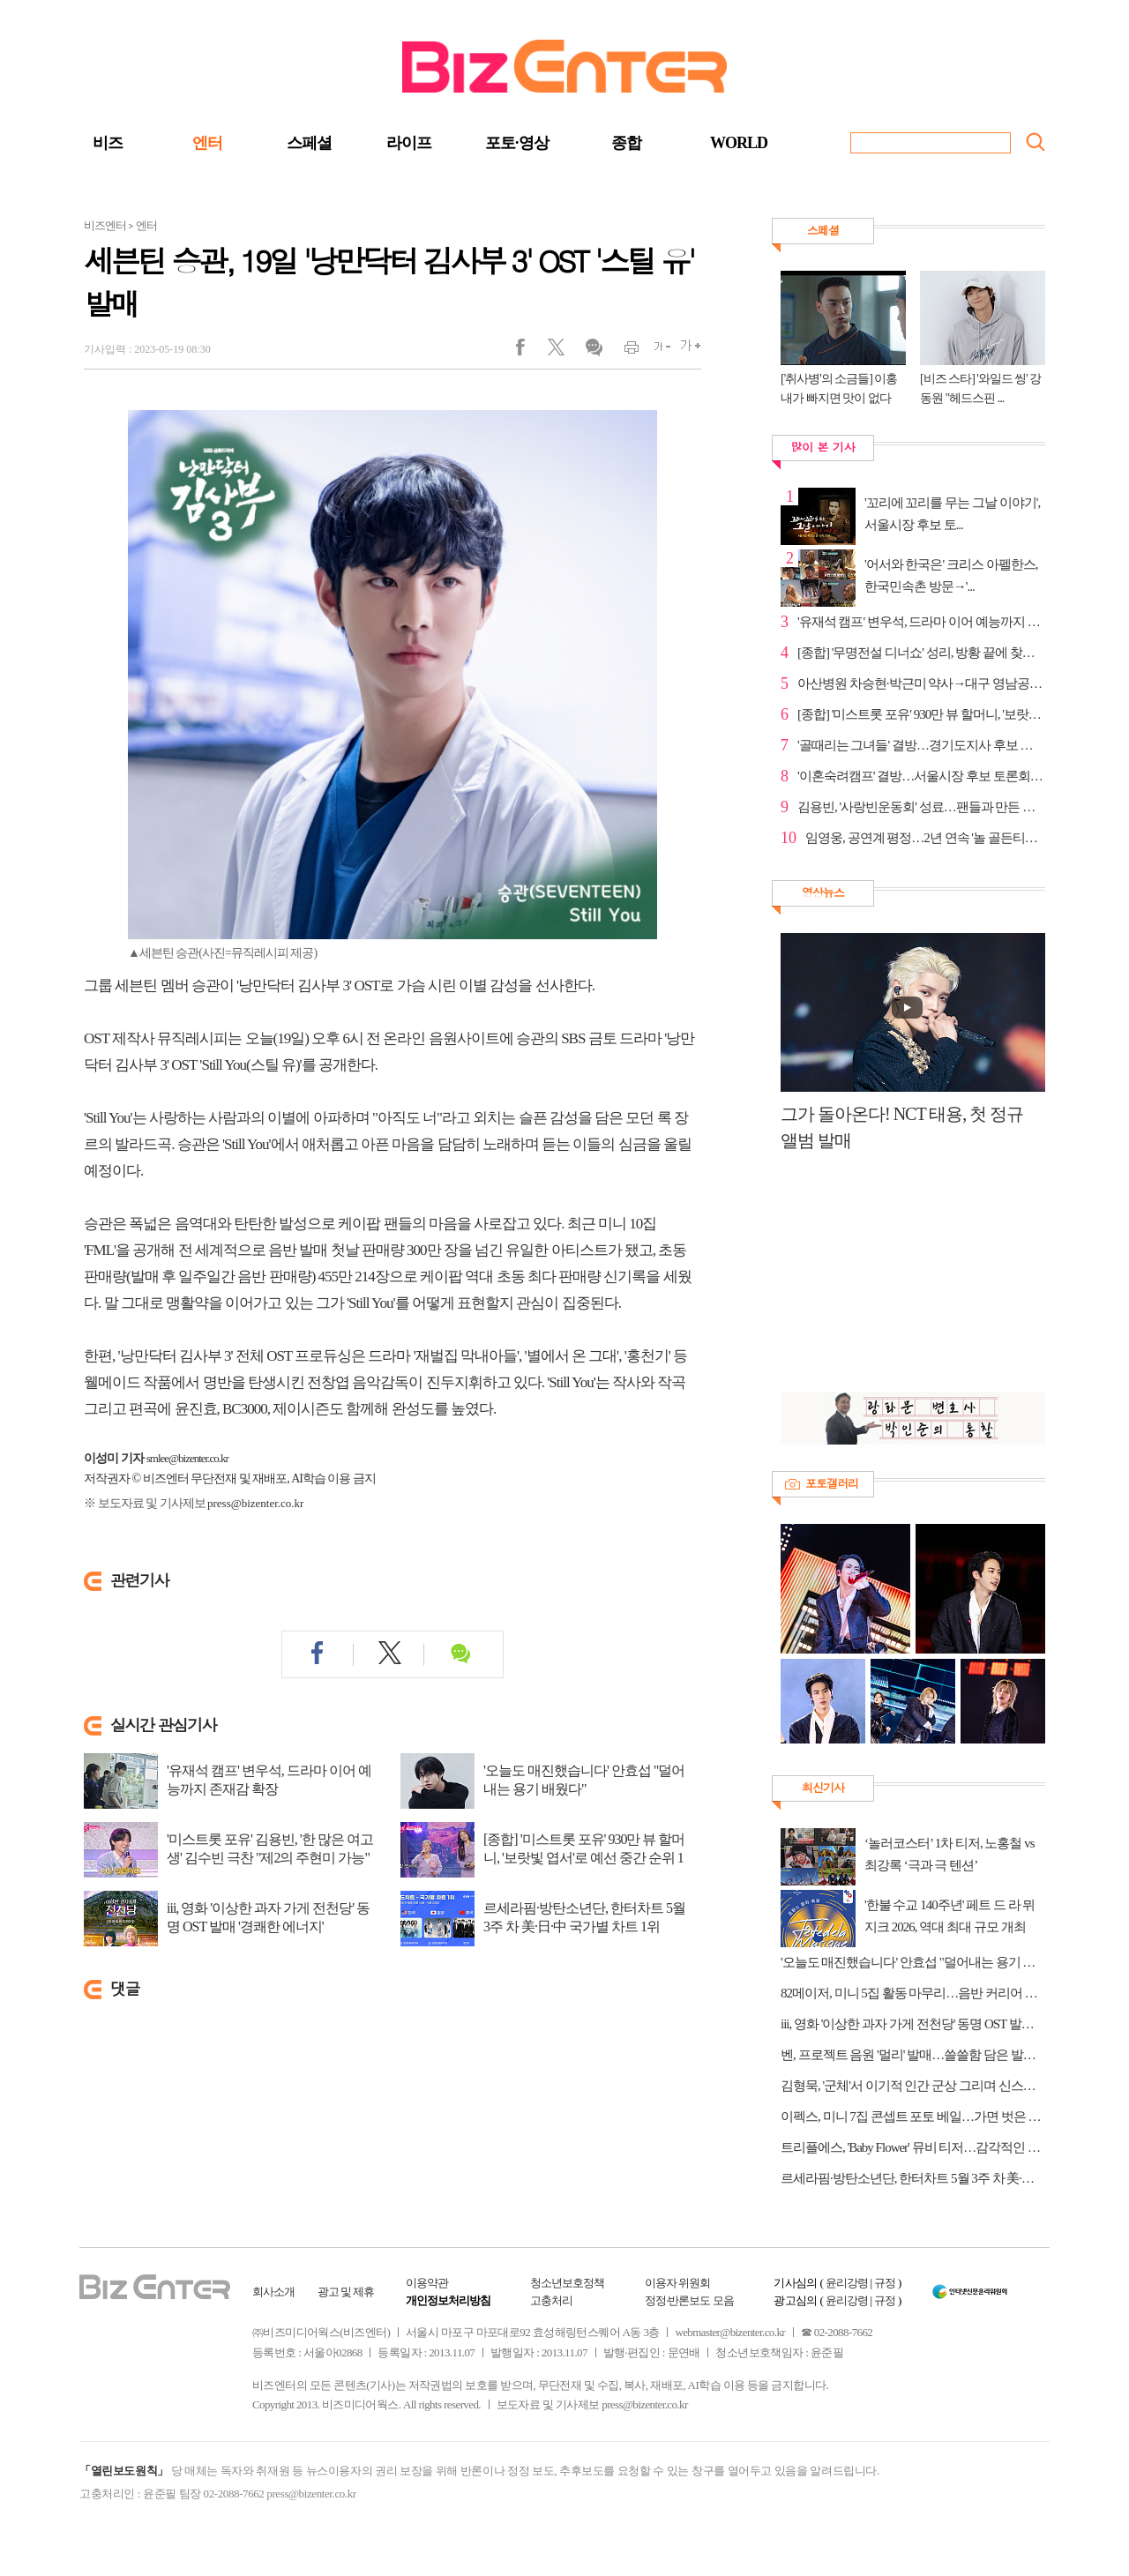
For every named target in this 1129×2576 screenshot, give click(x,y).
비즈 (108, 143)
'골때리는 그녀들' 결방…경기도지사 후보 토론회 (921, 745)
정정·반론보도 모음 (689, 2300)
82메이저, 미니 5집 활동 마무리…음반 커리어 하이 (913, 1993)
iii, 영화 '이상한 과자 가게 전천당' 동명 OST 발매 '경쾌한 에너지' (268, 1917)
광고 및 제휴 (346, 2291)
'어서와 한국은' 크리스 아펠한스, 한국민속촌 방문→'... (950, 575)
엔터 (207, 143)
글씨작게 (654, 351)
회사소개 (273, 2291)
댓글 (593, 351)
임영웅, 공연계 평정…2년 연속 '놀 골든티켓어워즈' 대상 (925, 838)
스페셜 (309, 143)
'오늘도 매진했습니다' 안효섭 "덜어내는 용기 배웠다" (583, 1779)
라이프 (408, 143)
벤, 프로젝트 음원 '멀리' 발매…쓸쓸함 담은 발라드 (913, 2055)
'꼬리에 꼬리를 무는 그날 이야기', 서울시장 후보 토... (952, 514)
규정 (884, 2282)
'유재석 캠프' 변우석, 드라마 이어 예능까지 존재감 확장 (269, 1779)
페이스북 (531, 351)
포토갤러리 (831, 1483)
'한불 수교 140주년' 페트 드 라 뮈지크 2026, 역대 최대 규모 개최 (949, 1916)
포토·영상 (517, 143)
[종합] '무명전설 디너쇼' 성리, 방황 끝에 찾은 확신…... (921, 653)
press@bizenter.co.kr (255, 1503)
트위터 (562, 351)
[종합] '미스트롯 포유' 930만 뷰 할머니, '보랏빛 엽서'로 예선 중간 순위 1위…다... (583, 1858)
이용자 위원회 (677, 2282)
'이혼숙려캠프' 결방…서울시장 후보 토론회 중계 (921, 776)
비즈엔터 (105, 225)
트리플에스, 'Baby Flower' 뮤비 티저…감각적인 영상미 (913, 2147)
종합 (626, 143)
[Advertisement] (904, 1281)
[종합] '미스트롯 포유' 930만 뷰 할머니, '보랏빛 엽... (921, 714)
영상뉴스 (823, 892)
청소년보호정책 (567, 2282)
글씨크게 (685, 351)
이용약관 (427, 2282)
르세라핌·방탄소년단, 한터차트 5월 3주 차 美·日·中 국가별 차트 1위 (584, 1917)
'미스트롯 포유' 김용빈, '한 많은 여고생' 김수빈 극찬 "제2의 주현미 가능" (270, 1848)
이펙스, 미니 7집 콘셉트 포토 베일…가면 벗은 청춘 (913, 2116)
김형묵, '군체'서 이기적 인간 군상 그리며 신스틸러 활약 (913, 2086)
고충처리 (551, 2300)
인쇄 (624, 351)
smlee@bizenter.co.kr (187, 1458)
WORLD (738, 143)
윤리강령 (847, 2282)
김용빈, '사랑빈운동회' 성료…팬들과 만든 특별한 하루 (921, 807)
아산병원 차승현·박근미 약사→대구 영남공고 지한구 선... (921, 683)
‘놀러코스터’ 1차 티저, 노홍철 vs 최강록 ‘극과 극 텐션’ (949, 1854)
